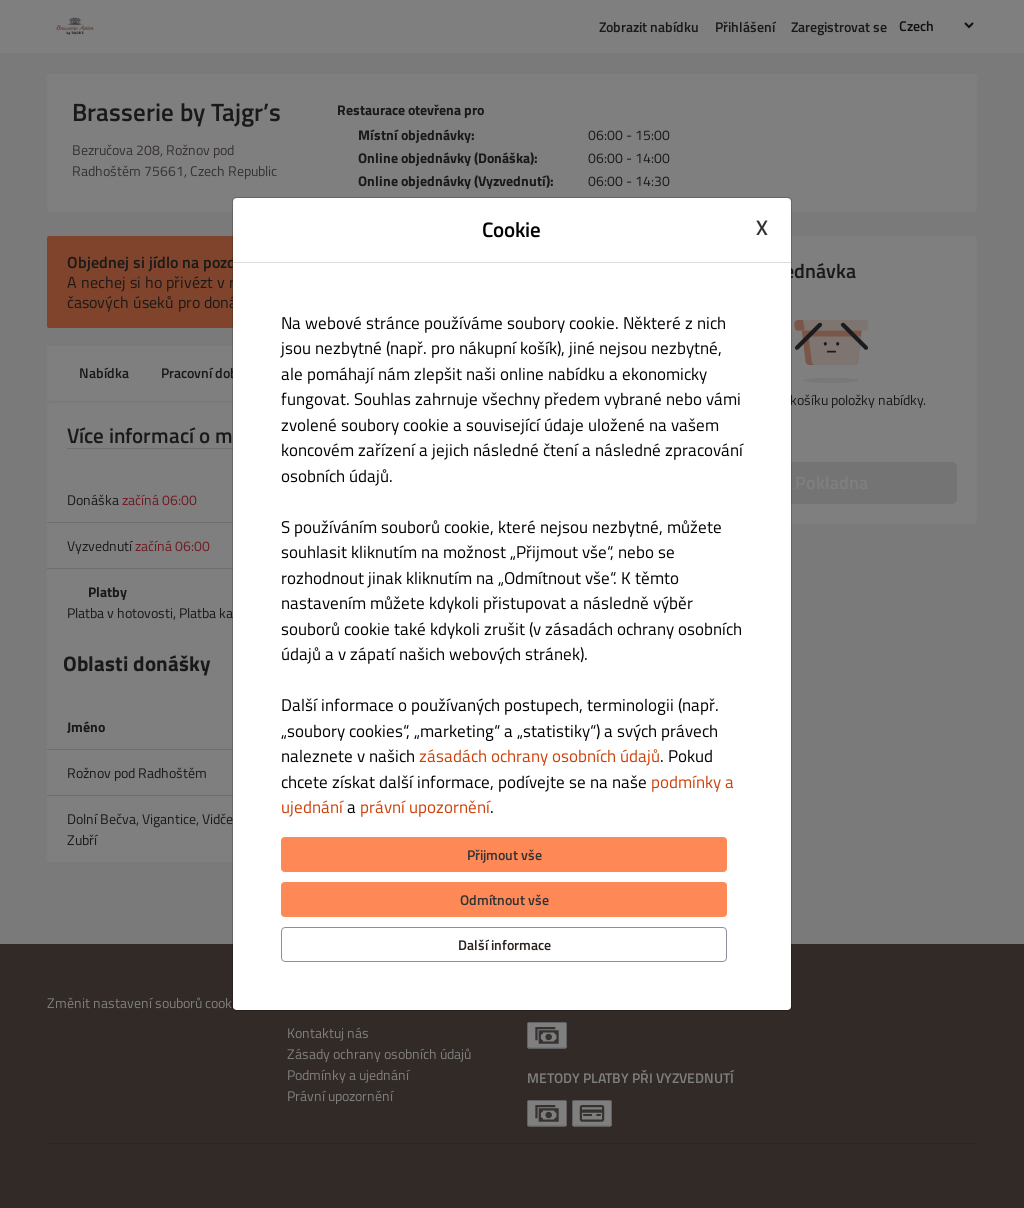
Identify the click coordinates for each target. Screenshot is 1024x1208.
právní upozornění (425, 807)
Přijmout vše (504, 854)
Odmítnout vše (504, 899)
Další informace (504, 944)
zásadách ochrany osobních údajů (539, 756)
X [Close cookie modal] (762, 227)
